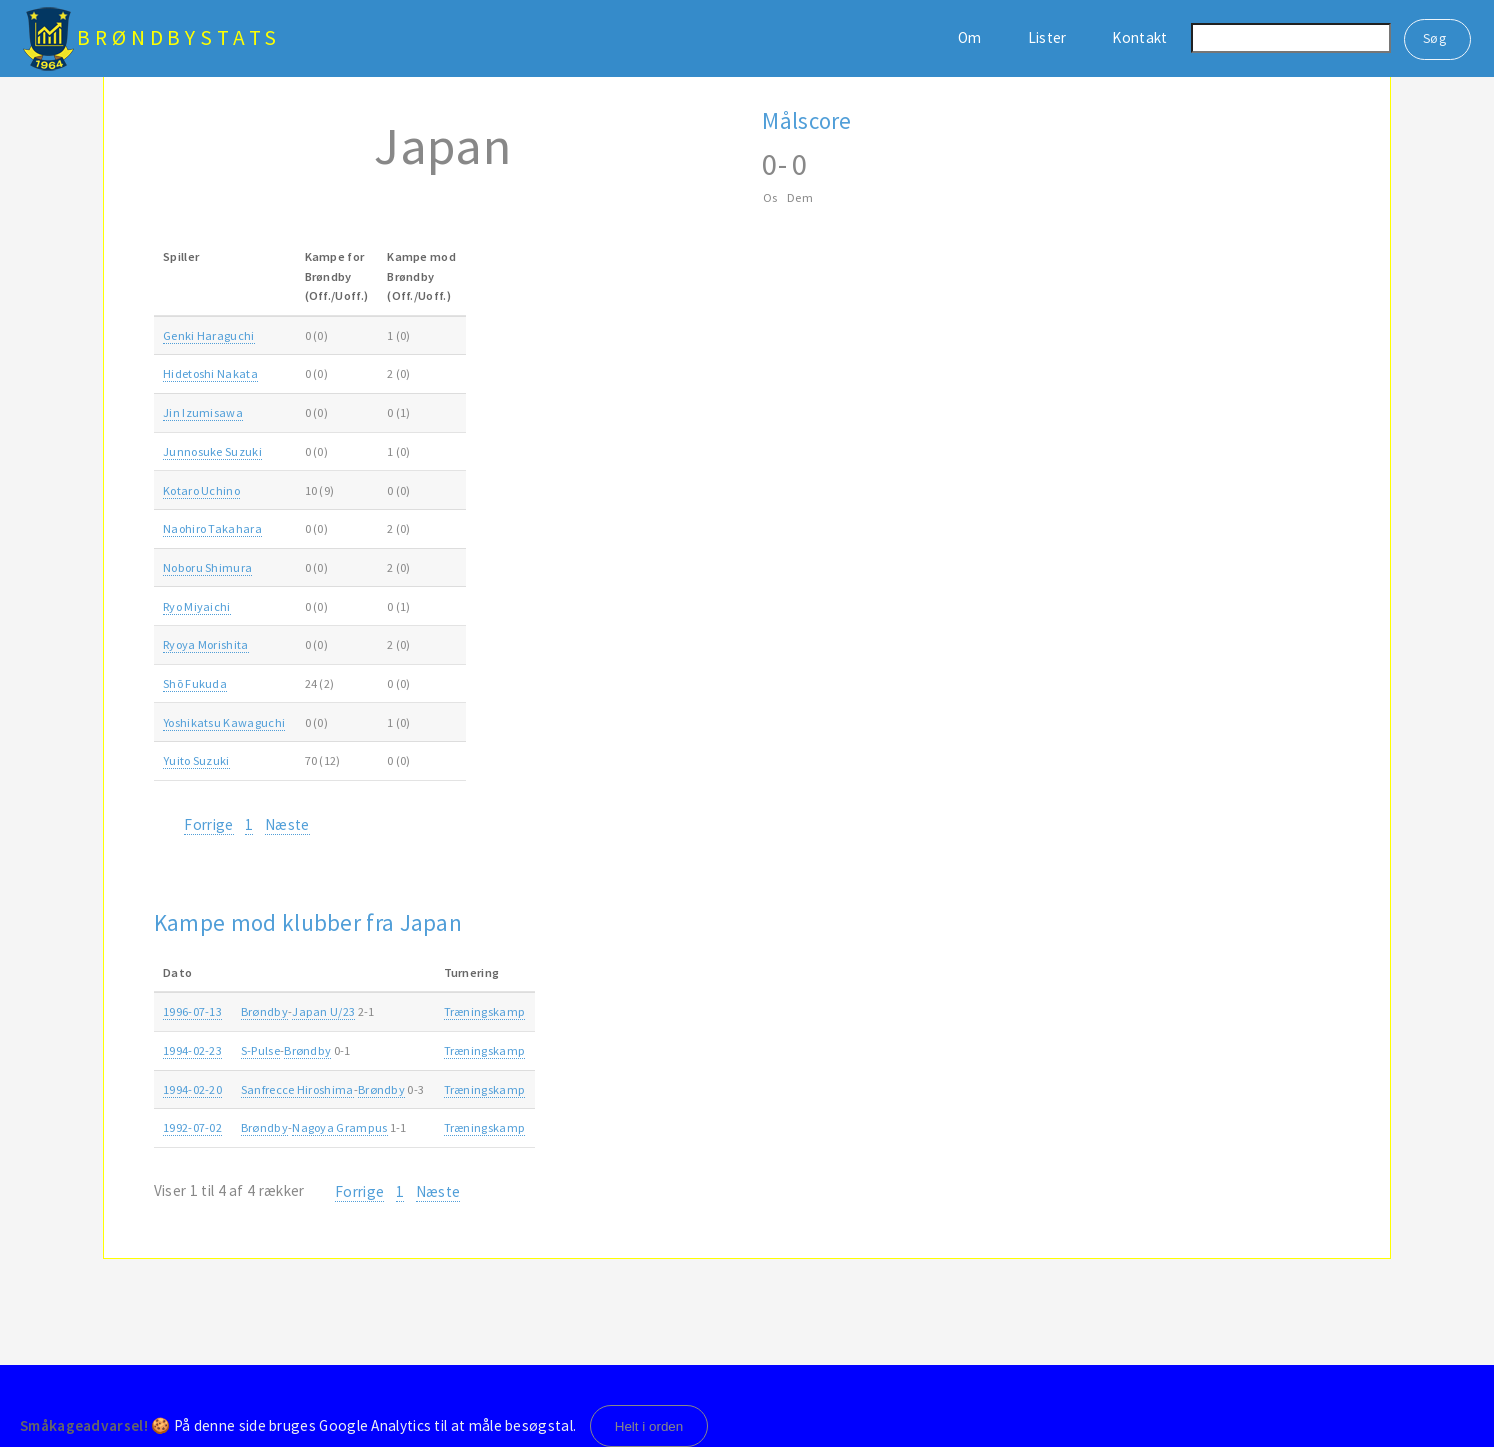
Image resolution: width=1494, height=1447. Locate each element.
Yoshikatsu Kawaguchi (224, 722)
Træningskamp (485, 1011)
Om (970, 37)
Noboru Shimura (207, 567)
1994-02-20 (192, 1089)
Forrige (208, 824)
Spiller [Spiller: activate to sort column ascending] (181, 256)
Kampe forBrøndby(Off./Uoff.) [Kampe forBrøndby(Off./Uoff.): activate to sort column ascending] (337, 276)
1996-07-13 (192, 1011)
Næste (287, 824)
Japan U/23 (323, 1011)
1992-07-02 (192, 1127)
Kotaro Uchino (201, 490)
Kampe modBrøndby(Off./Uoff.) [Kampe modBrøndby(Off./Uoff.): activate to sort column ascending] (421, 276)
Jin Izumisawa (203, 412)
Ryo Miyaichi (197, 606)
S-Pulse (260, 1050)
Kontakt (1139, 37)
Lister (1047, 37)
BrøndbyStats (179, 37)
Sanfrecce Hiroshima (297, 1089)
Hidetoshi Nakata (210, 373)
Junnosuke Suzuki (212, 451)
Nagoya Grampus (339, 1127)
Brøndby (264, 1011)
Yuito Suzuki (196, 760)
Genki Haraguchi (209, 335)
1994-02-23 (192, 1050)
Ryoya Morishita (206, 644)
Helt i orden (649, 1426)
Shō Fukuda (195, 683)
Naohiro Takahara (212, 528)
